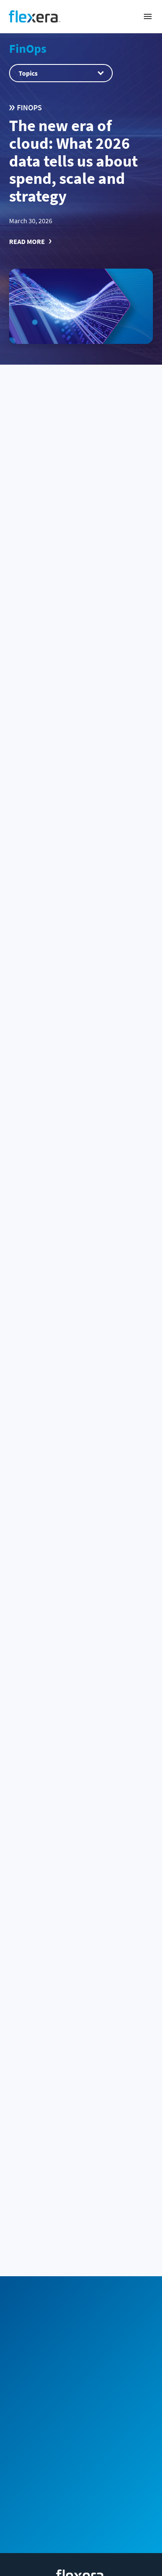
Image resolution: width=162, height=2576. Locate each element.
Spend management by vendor (81, 2421)
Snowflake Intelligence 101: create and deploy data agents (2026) (77, 888)
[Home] (34, 16)
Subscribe (117, 2275)
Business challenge (81, 2393)
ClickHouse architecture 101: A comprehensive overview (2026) (80, 1980)
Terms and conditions (81, 2568)
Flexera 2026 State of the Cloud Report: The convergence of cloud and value (73, 522)
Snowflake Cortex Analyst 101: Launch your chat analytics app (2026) (74, 1800)
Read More (27, 241)
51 (81, 2073)
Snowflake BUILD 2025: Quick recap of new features (78, 1625)
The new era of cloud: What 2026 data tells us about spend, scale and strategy (73, 160)
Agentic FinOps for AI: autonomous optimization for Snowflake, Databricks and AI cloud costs (76, 1445)
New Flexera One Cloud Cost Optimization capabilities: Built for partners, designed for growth (79, 1073)
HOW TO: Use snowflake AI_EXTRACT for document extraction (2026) (76, 708)
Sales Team (80, 2218)
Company (81, 2478)
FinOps (27, 48)
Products (81, 2449)
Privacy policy (81, 2552)
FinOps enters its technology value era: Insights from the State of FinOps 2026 (80, 1259)
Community (45, 2275)
